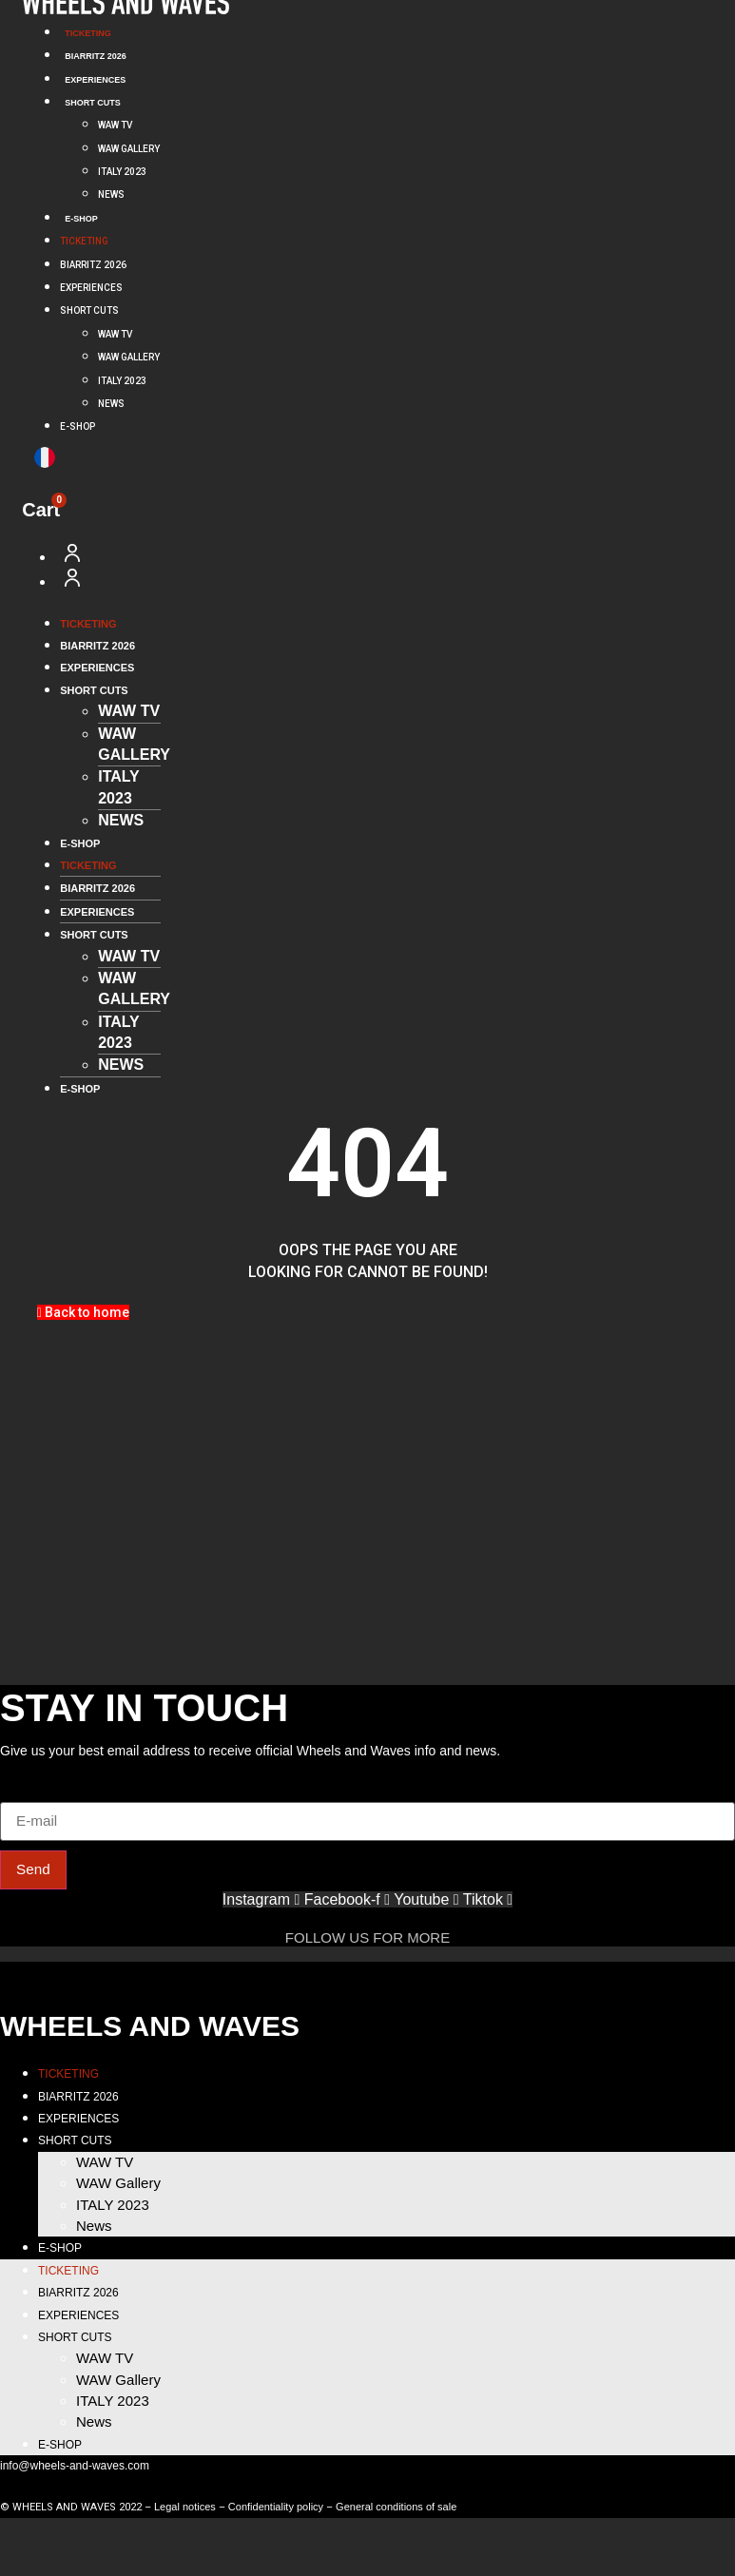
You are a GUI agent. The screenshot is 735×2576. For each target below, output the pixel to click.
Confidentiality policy (275, 2508)
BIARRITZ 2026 (95, 56)
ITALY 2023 (122, 171)
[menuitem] (44, 457)
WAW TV (115, 125)
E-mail (21, 1791)
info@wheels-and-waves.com (74, 2467)
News (111, 194)
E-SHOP (81, 218)
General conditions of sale (396, 2508)
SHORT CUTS (93, 102)
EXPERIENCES (95, 80)
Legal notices (185, 2508)
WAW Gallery (129, 149)
